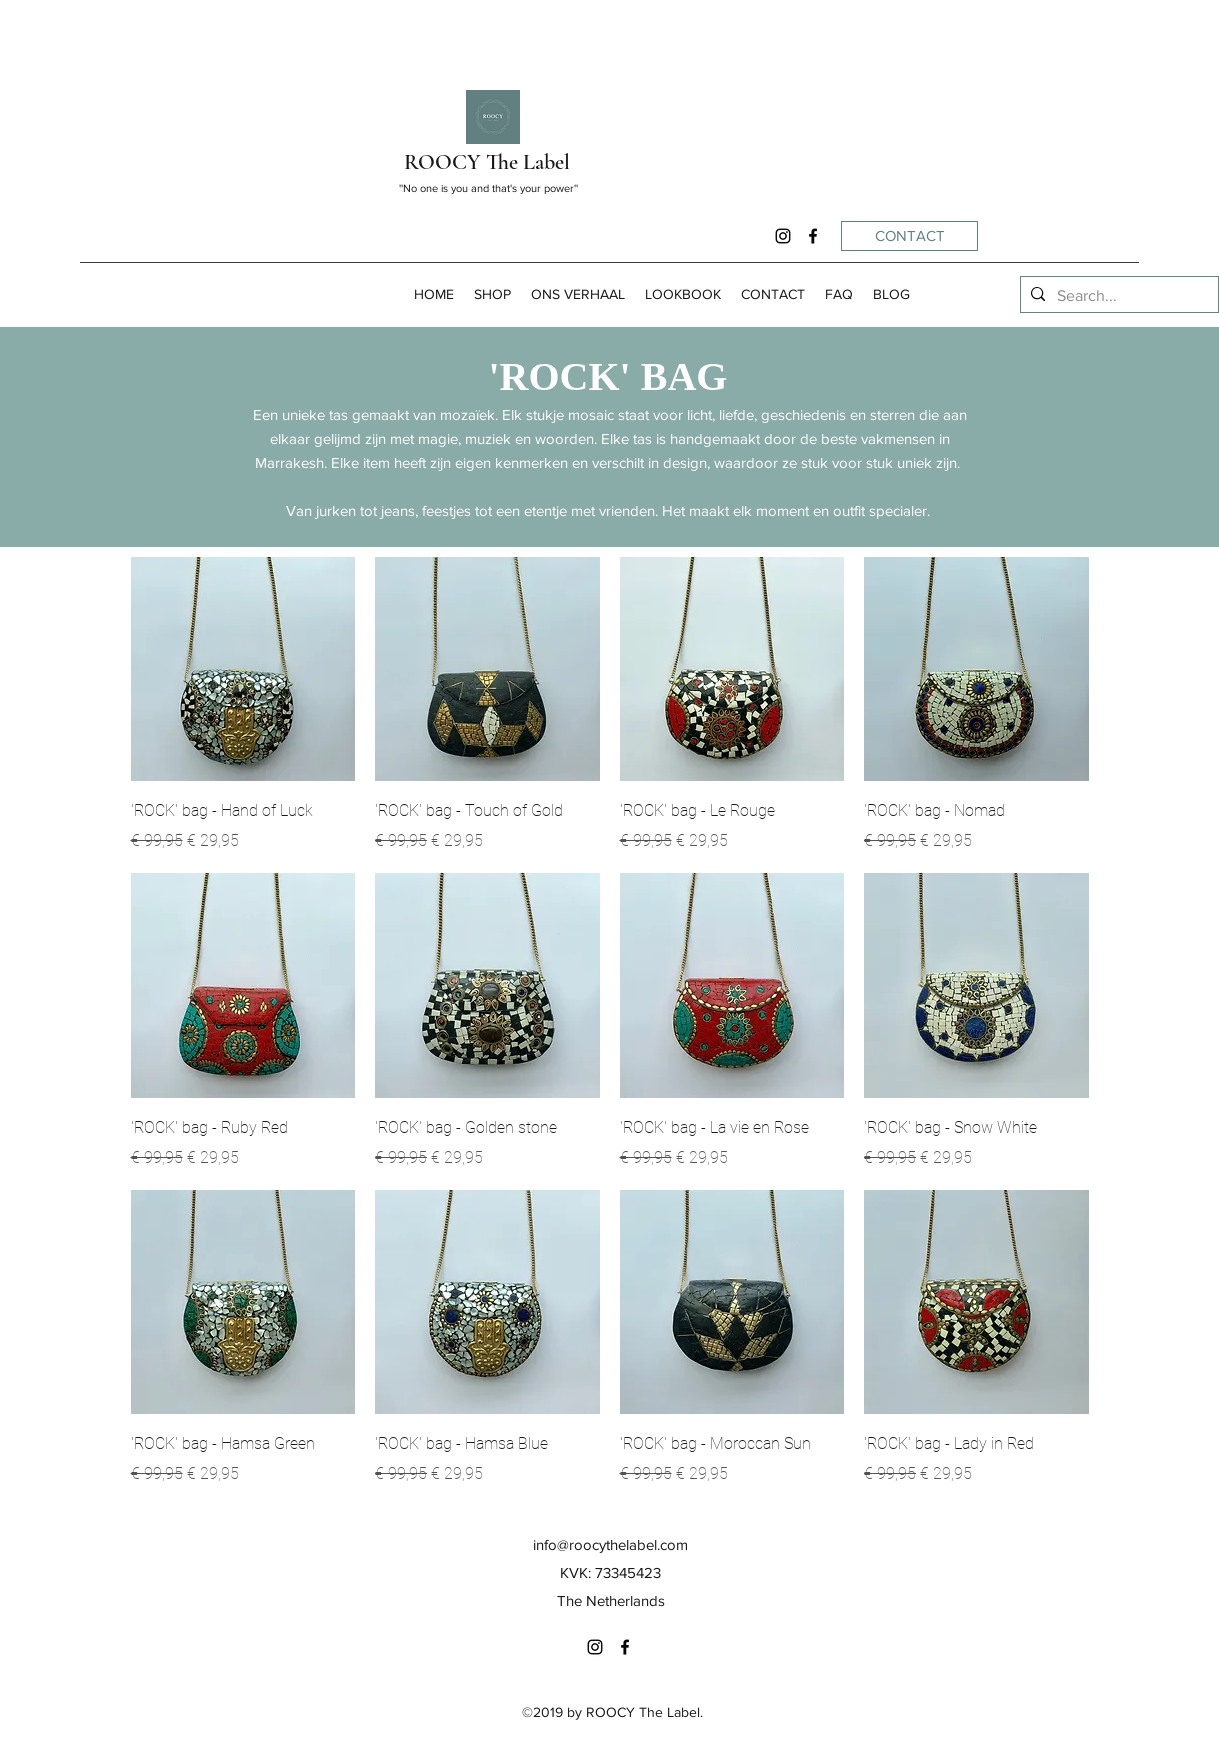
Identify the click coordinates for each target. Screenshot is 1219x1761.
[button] (492, 294)
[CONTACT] (909, 236)
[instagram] (783, 236)
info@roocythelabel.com (610, 1544)
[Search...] (1116, 296)
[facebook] (813, 236)
